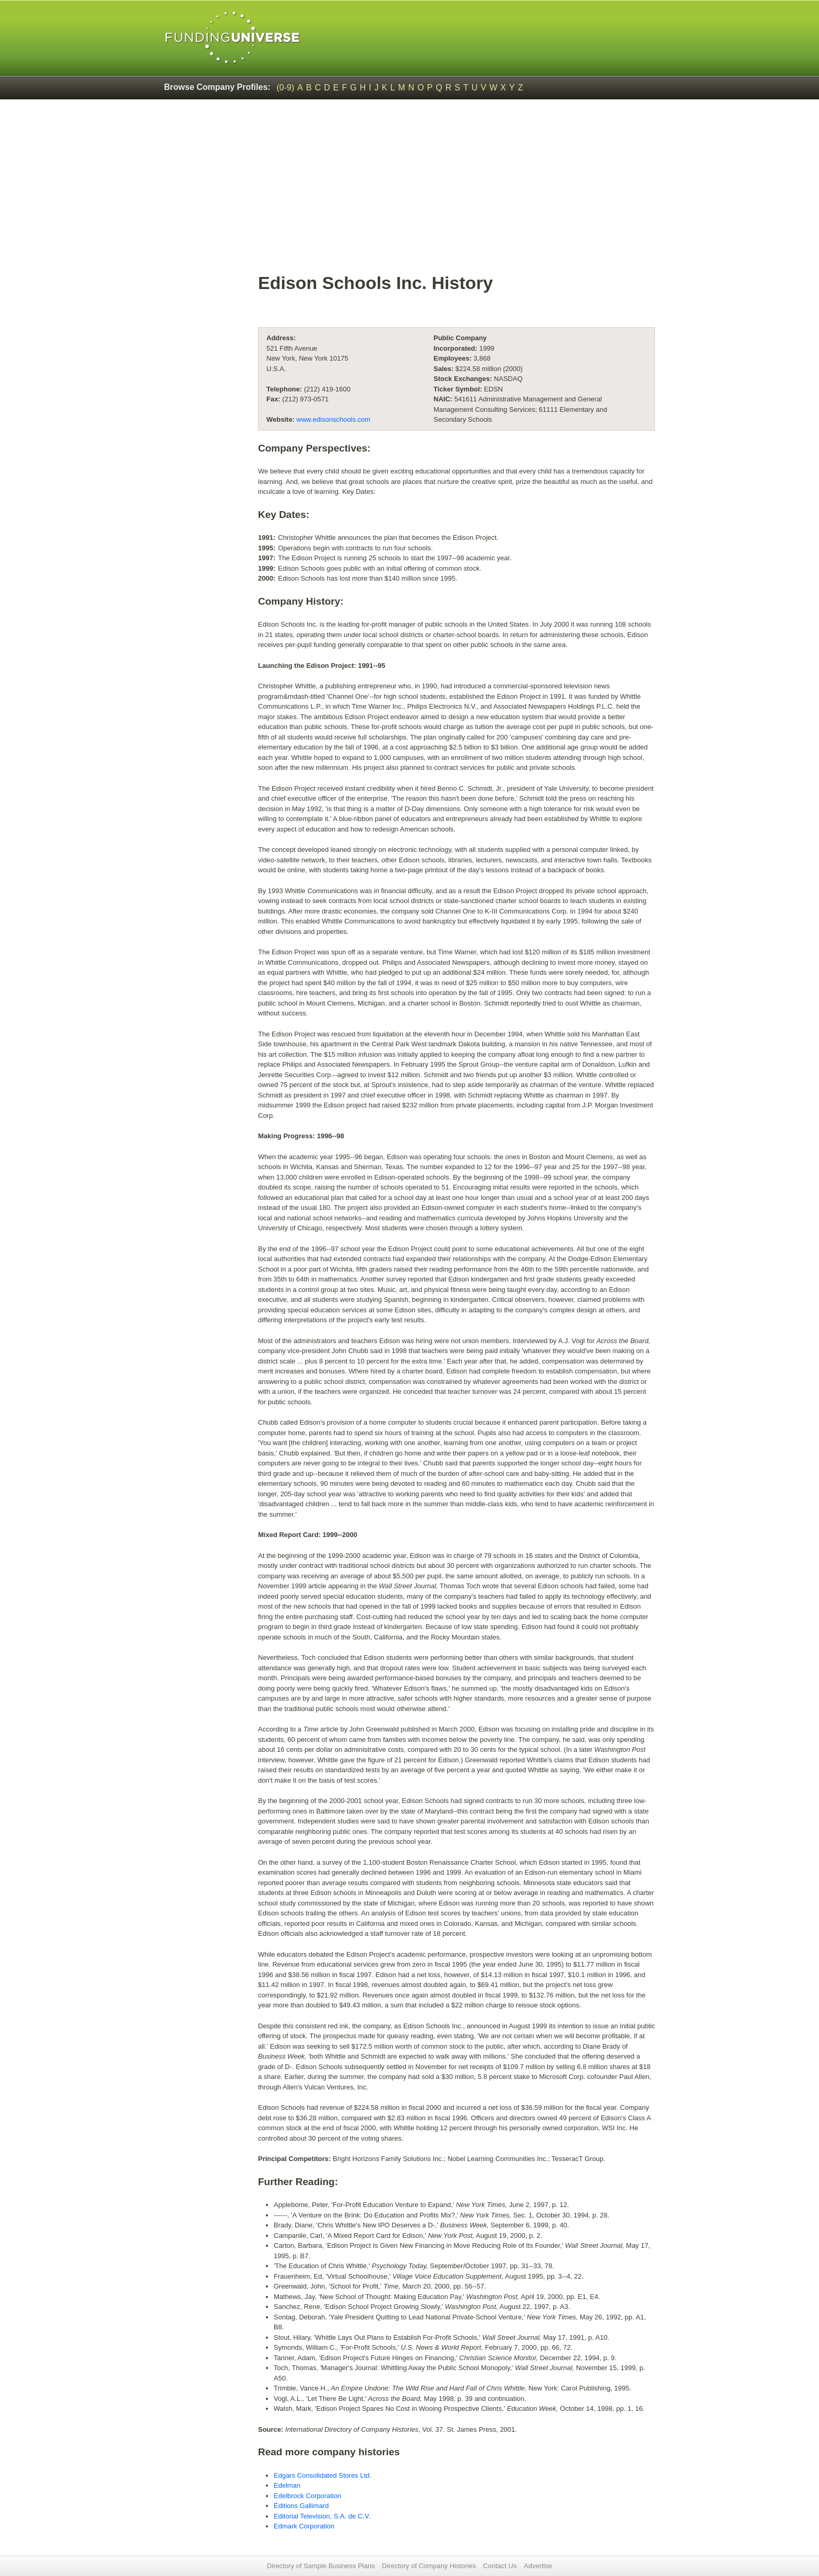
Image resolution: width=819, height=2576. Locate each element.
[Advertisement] (456, 191)
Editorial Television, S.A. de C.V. (322, 2516)
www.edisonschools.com (334, 419)
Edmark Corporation (304, 2526)
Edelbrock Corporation (307, 2496)
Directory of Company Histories (429, 2566)
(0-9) (286, 87)
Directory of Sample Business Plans (321, 2566)
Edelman (287, 2485)
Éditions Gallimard (301, 2506)
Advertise (538, 2566)
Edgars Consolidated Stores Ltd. (322, 2475)
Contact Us (500, 2566)
